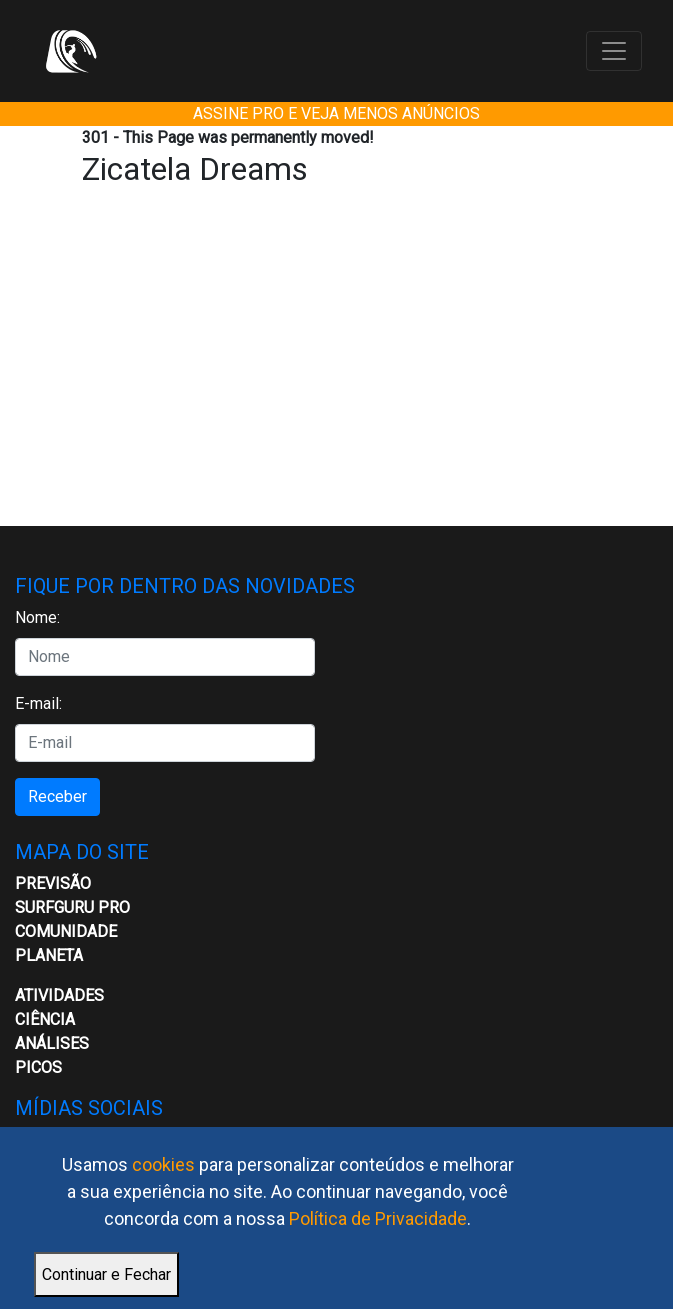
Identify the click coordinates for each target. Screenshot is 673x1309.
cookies (163, 1164)
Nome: (37, 617)
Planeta (49, 955)
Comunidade (66, 931)
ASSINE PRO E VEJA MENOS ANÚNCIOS (336, 113)
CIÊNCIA (45, 1019)
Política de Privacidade (378, 1218)
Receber (57, 796)
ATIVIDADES (59, 995)
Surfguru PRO (72, 907)
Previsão (53, 883)
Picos (38, 1067)
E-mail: (38, 703)
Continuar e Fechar (106, 1274)
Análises (52, 1043)
